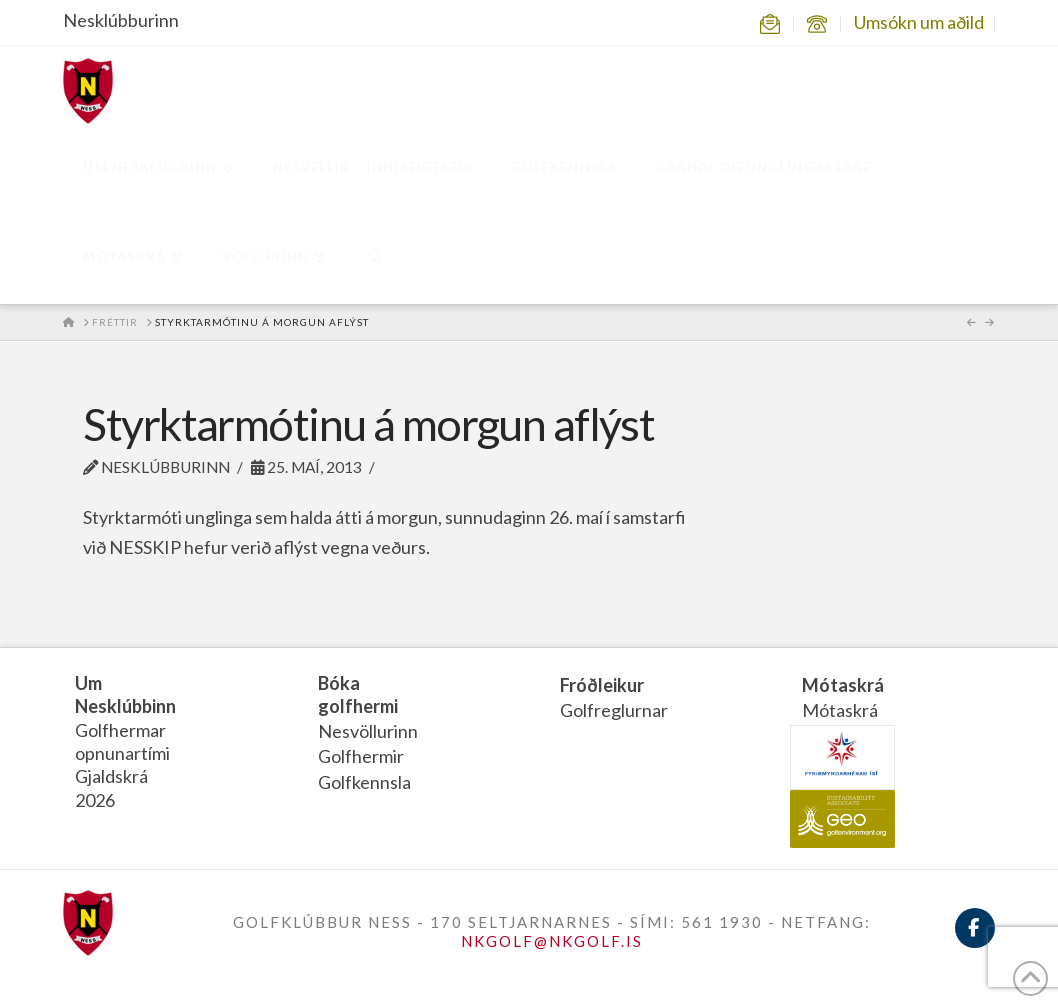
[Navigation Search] (374, 259)
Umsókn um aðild (919, 22)
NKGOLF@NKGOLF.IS (552, 941)
